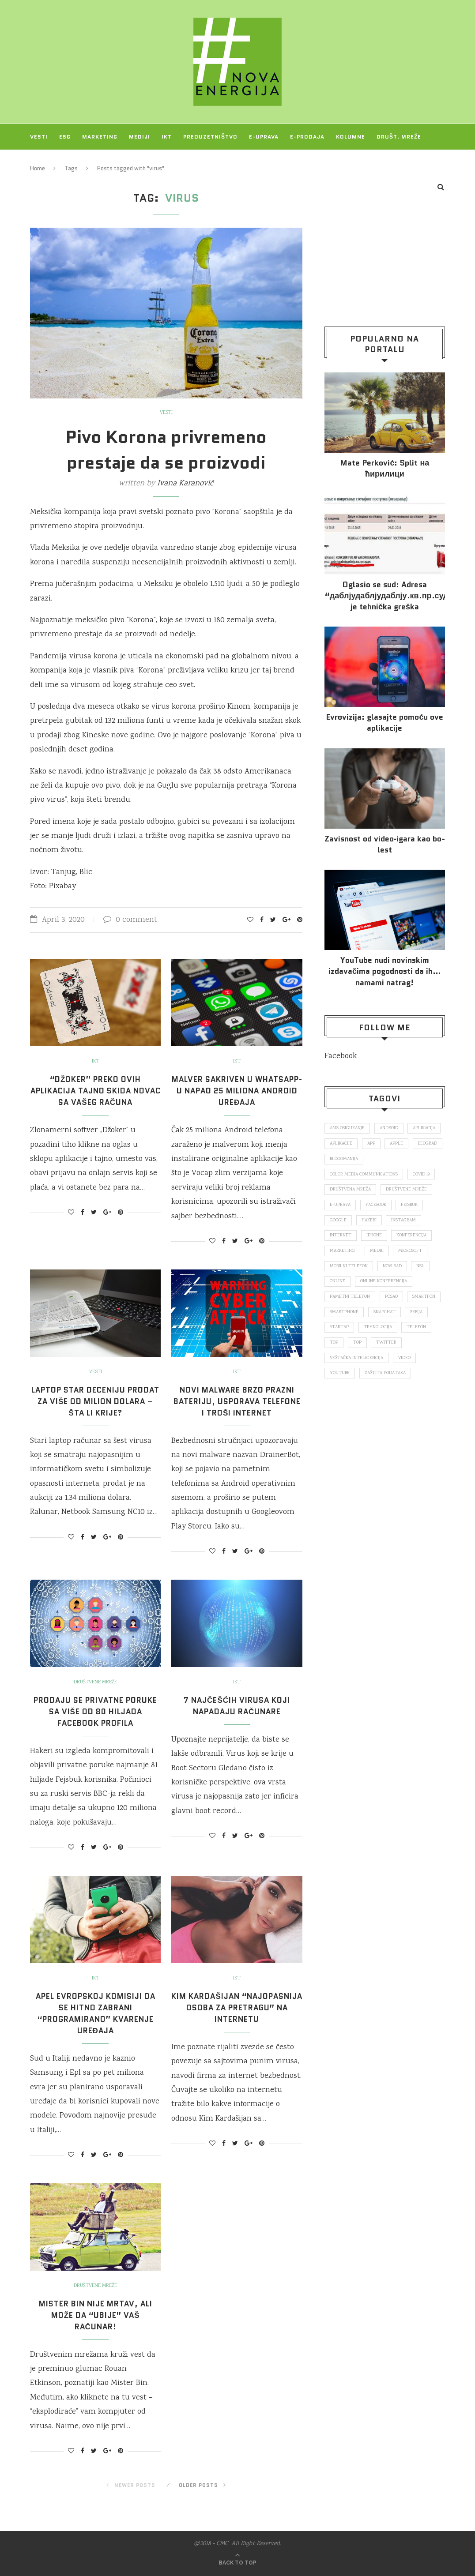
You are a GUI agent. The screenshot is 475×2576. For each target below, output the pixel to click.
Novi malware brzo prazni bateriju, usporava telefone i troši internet (237, 1401)
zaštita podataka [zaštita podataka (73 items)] (388, 1400)
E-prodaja (307, 136)
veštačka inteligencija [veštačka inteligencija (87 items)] (357, 1383)
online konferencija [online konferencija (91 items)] (385, 1288)
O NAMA (82, 162)
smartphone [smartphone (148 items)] (385, 1320)
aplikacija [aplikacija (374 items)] (342, 1144)
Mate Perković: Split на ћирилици (384, 469)
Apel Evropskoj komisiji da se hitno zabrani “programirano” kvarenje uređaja (95, 2013)
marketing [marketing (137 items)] (343, 1256)
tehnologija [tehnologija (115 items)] (344, 1352)
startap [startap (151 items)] (409, 1336)
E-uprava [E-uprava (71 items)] (341, 1208)
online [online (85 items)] (338, 1288)
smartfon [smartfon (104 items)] (342, 1320)
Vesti (39, 136)
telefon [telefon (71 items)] (384, 1352)
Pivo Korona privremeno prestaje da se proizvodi (166, 449)
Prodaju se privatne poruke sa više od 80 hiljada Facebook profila (95, 1711)
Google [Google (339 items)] (338, 1224)
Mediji (139, 136)
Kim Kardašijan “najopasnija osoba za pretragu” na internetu (236, 2007)
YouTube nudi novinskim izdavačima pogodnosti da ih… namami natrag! (384, 971)
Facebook (340, 1056)
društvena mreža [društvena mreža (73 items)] (351, 1192)
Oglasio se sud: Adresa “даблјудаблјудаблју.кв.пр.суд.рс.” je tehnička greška (384, 595)
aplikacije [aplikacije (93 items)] (381, 1144)
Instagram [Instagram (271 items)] (407, 1224)
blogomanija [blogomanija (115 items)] (410, 1160)
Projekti (44, 162)
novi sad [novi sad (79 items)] (395, 1272)
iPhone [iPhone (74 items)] (375, 1240)
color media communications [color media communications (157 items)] (365, 1176)
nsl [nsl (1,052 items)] (425, 1272)
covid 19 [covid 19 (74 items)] (424, 1176)
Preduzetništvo (210, 136)
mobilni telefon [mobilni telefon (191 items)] (349, 1272)
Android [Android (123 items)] (392, 1128)
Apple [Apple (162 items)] (337, 1160)
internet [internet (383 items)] (341, 1240)
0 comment (130, 920)
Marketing (99, 136)
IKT (167, 136)
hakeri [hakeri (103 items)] (370, 1224)
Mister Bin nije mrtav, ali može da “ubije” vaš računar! (95, 2315)
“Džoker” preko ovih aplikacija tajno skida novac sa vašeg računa (95, 1091)
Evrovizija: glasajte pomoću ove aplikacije (384, 723)
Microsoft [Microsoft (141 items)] (413, 1256)
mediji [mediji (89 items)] (378, 1256)
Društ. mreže (399, 136)
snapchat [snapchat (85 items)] (342, 1336)
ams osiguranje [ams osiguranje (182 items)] (348, 1128)
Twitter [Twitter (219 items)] (364, 1367)
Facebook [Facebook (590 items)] (379, 1208)
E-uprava (264, 136)
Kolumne (350, 136)
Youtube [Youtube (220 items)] (340, 1400)
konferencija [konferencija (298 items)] (414, 1240)
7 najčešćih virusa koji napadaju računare (237, 1705)
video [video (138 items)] (407, 1383)
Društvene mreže (95, 1682)
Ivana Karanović (185, 483)
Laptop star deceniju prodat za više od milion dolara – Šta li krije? (95, 1401)
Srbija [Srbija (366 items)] (376, 1336)
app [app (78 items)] (413, 1144)
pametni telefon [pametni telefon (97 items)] (350, 1304)
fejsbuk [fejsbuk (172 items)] (414, 1208)
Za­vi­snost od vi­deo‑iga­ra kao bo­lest (384, 845)
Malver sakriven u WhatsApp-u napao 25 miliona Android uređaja (237, 1091)
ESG (65, 136)
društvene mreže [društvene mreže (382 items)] (409, 1192)
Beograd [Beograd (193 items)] (370, 1160)
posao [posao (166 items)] (393, 1304)
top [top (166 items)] (414, 1352)
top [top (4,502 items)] (334, 1367)
